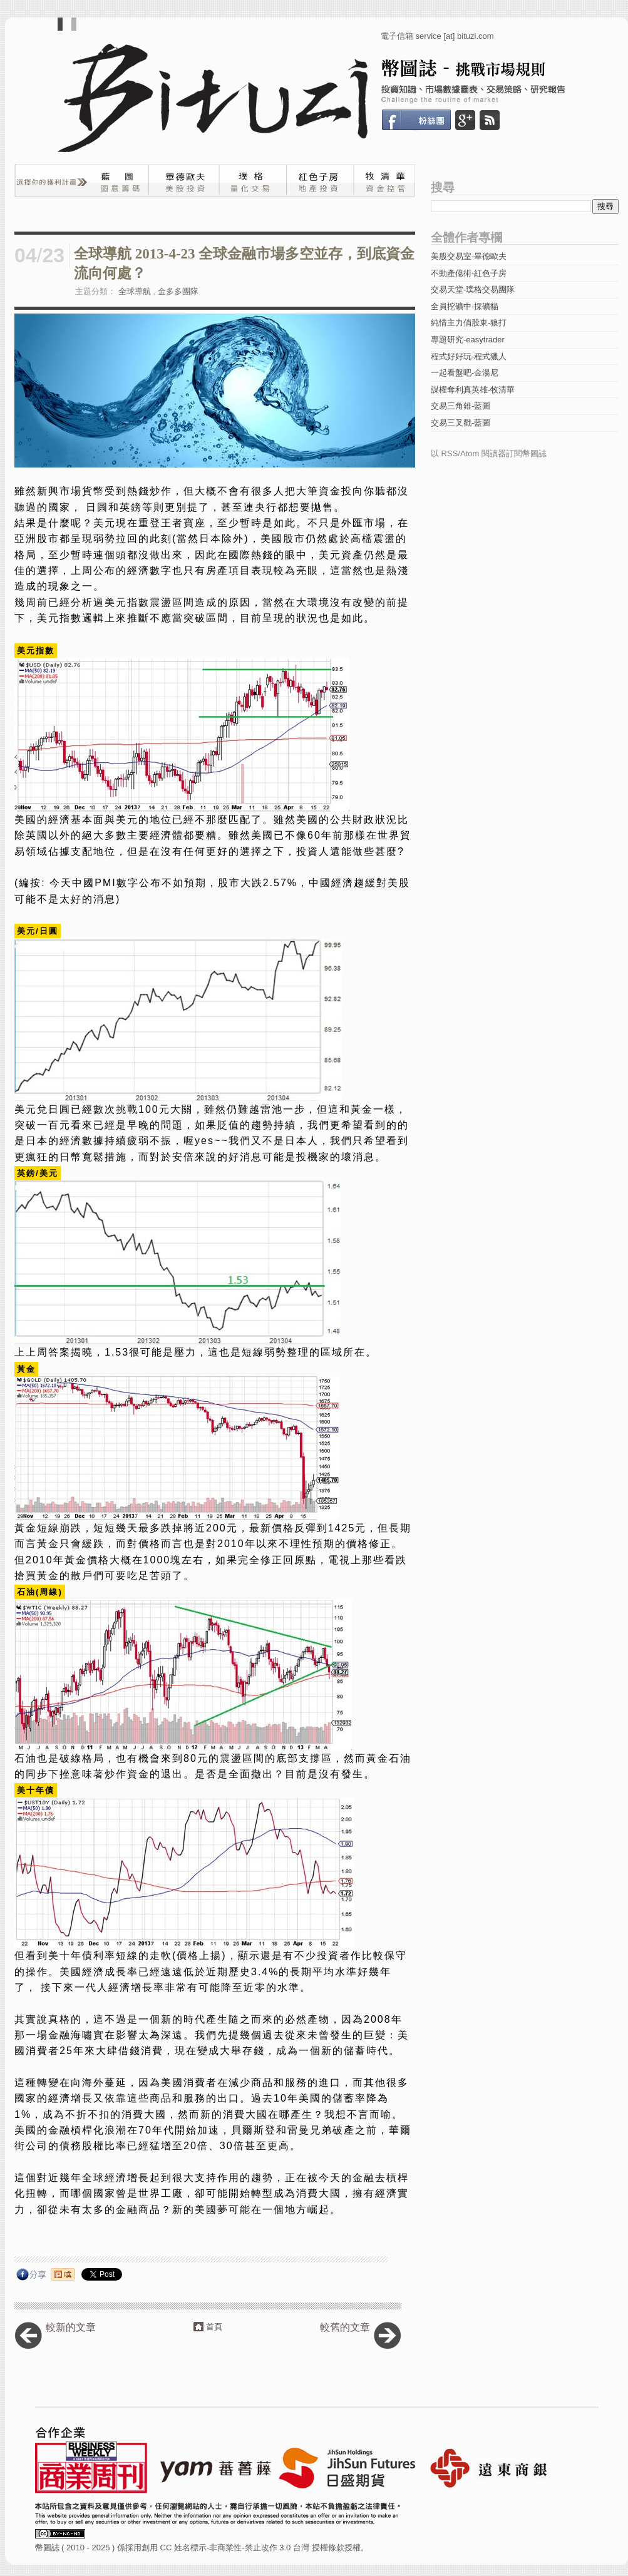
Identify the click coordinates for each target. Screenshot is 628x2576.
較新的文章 (71, 2327)
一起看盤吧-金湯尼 (464, 372)
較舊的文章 (345, 2327)
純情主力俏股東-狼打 (469, 322)
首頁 (214, 2326)
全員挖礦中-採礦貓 (464, 306)
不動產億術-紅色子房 (469, 273)
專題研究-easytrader (468, 339)
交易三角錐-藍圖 (460, 406)
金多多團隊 (178, 291)
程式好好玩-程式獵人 (469, 356)
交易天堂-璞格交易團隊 (473, 289)
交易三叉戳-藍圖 (460, 422)
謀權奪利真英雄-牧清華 (473, 389)
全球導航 (134, 291)
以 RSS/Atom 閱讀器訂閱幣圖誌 (489, 453)
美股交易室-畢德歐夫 (469, 256)
